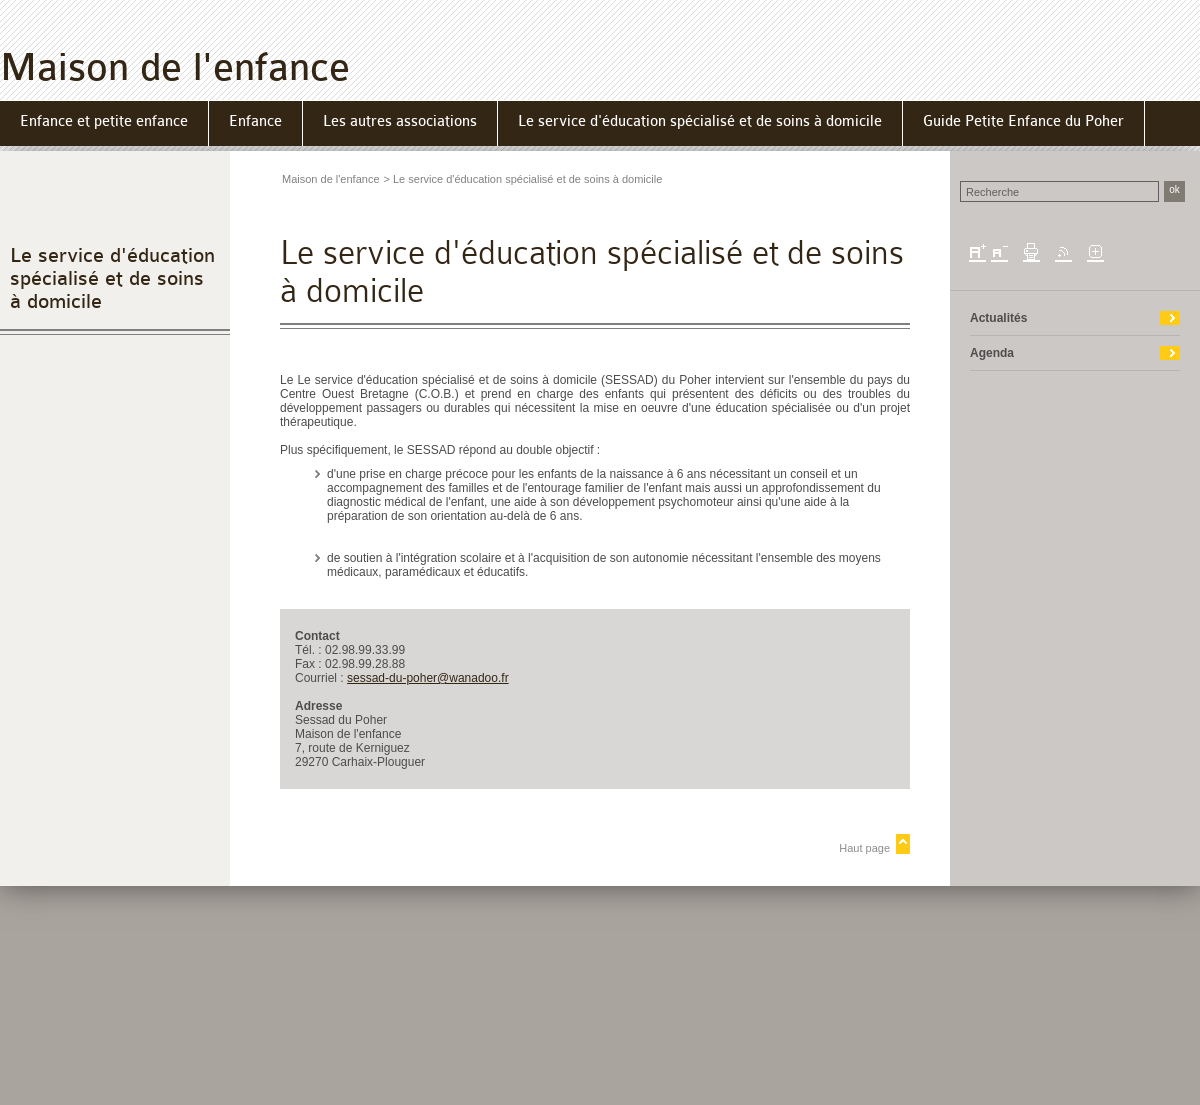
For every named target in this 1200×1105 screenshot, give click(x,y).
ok (1174, 189)
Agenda (992, 353)
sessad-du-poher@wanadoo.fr (428, 678)
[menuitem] (104, 123)
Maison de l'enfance (175, 67)
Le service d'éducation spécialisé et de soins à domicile (112, 278)
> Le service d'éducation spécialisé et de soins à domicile (523, 179)
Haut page (864, 848)
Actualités (998, 318)
